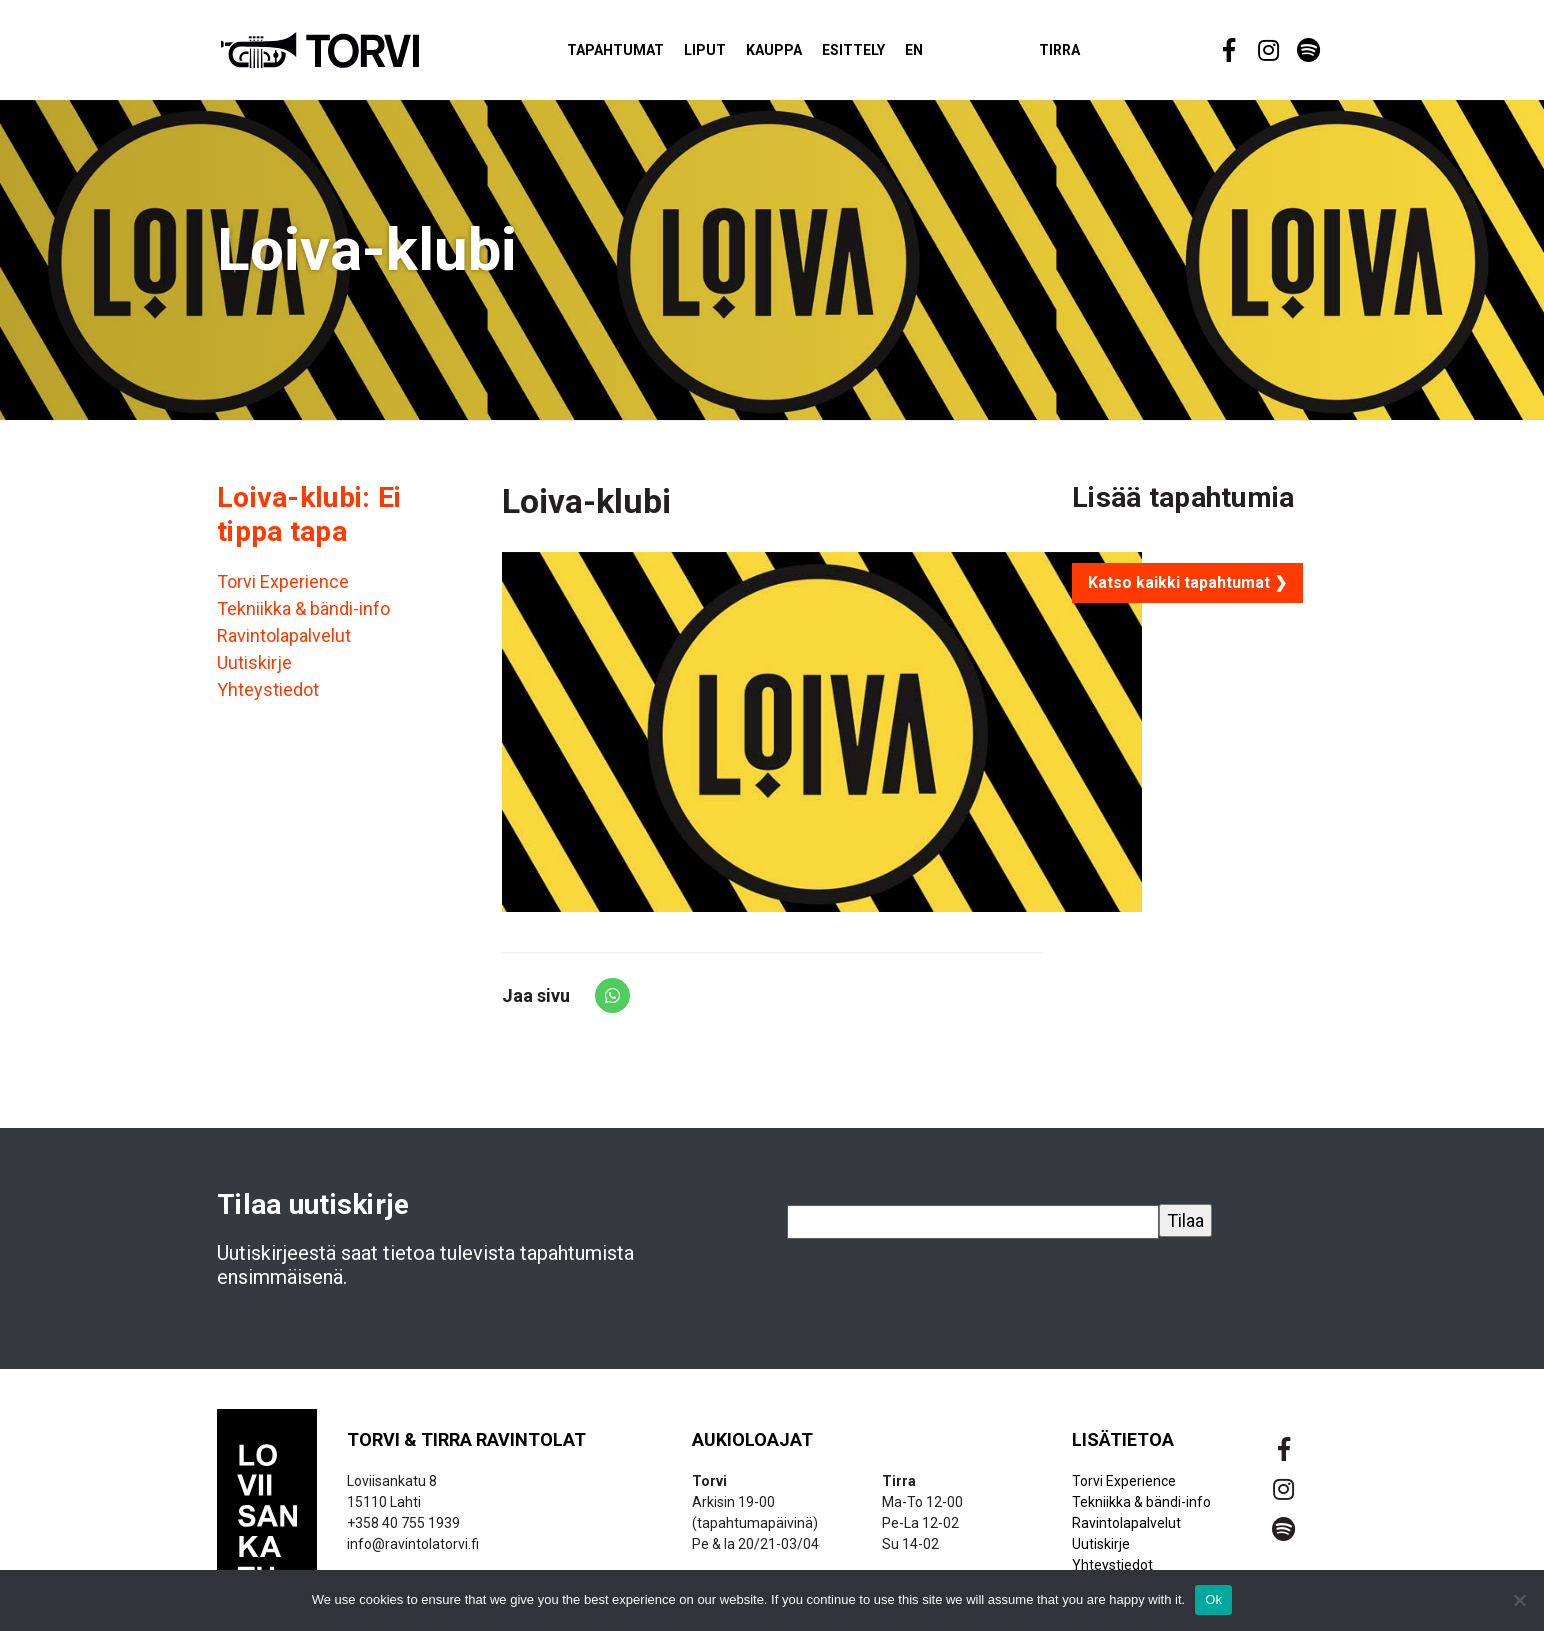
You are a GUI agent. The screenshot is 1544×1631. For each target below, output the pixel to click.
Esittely (890, 54)
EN (951, 54)
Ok (1213, 1599)
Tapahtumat (652, 54)
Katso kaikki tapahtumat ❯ (1187, 591)
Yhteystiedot (268, 699)
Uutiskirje (254, 672)
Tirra (1096, 54)
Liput (742, 54)
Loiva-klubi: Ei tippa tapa (309, 523)
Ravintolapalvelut (284, 645)
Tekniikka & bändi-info (303, 618)
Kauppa (811, 54)
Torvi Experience (283, 591)
